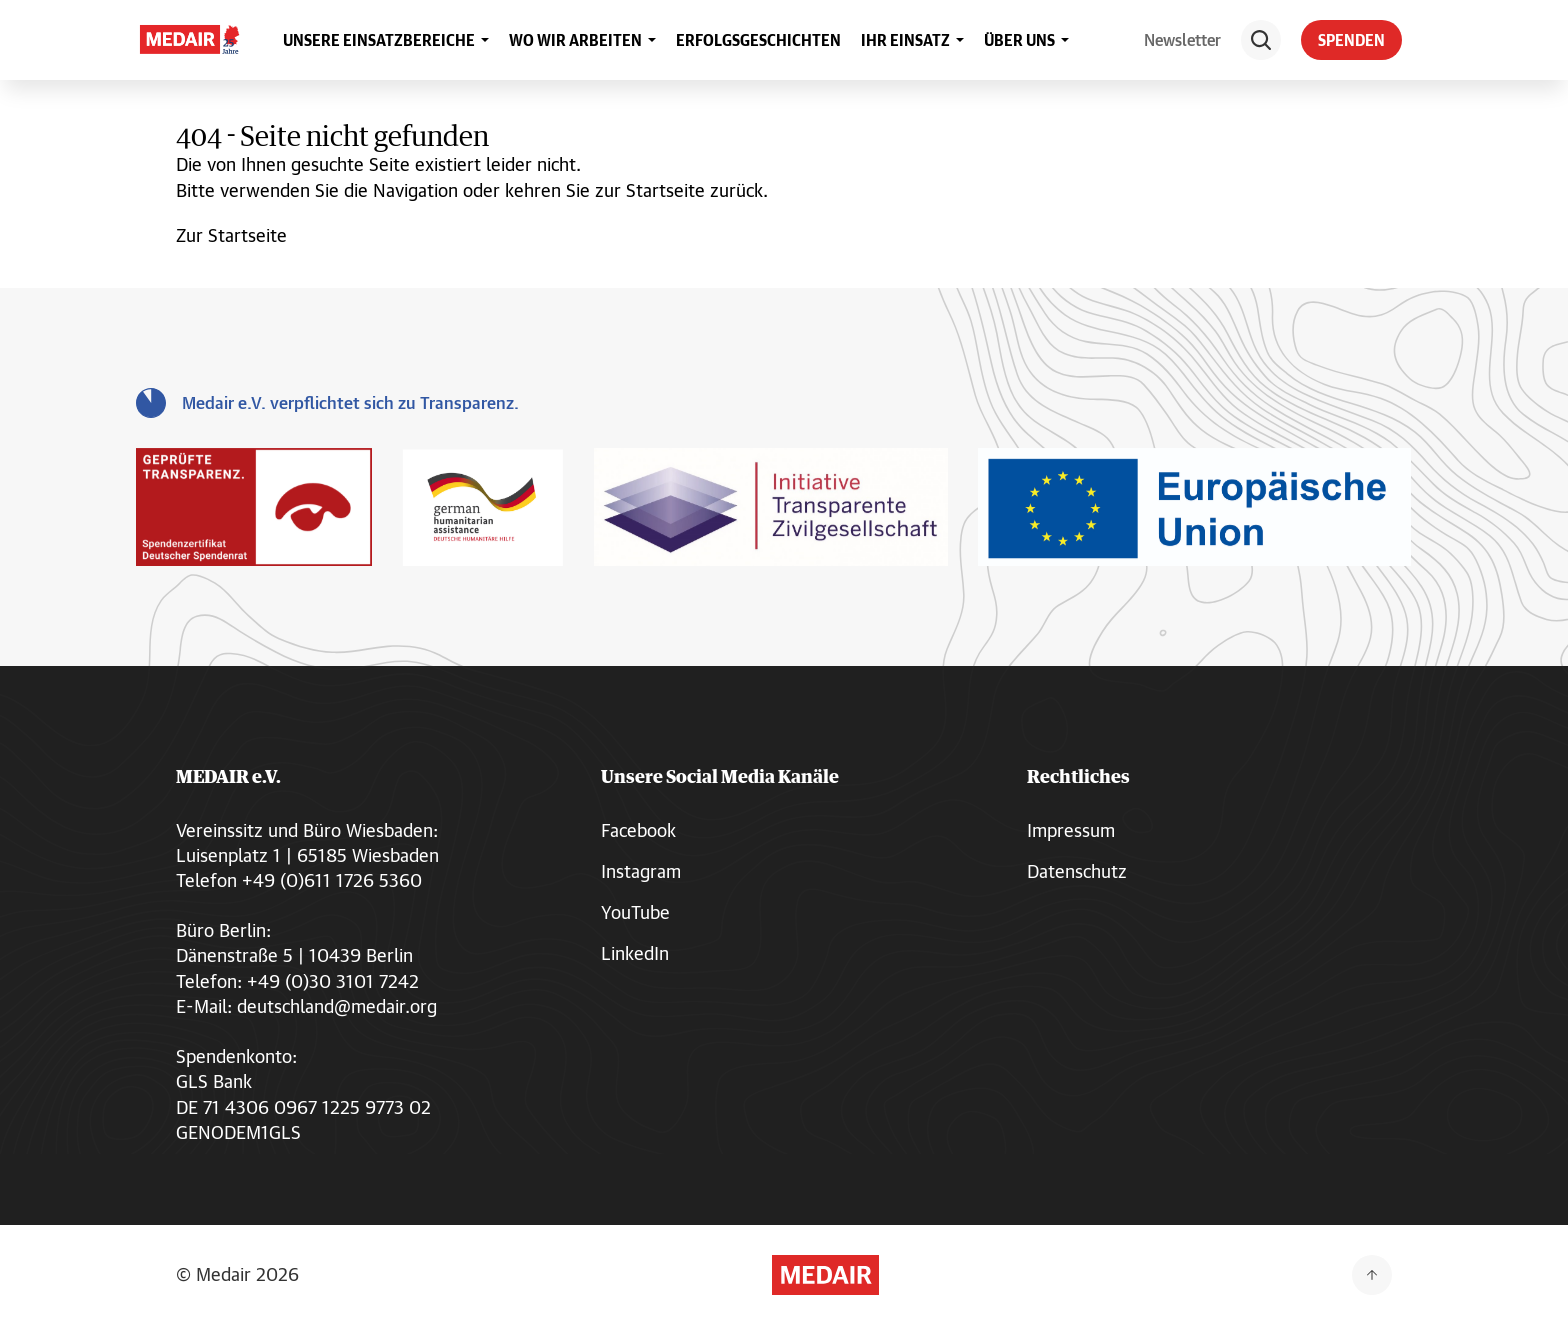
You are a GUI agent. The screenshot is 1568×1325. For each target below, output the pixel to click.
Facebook (638, 830)
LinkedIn (635, 953)
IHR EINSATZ (905, 40)
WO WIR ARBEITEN (575, 40)
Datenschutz (1077, 871)
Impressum (1071, 830)
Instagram (641, 871)
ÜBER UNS (1019, 40)
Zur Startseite (231, 235)
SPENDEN (1351, 40)
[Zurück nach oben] (1372, 1275)
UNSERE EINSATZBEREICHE (379, 40)
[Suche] (1261, 40)
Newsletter (1182, 39)
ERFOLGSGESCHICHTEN (758, 40)
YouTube (635, 912)
